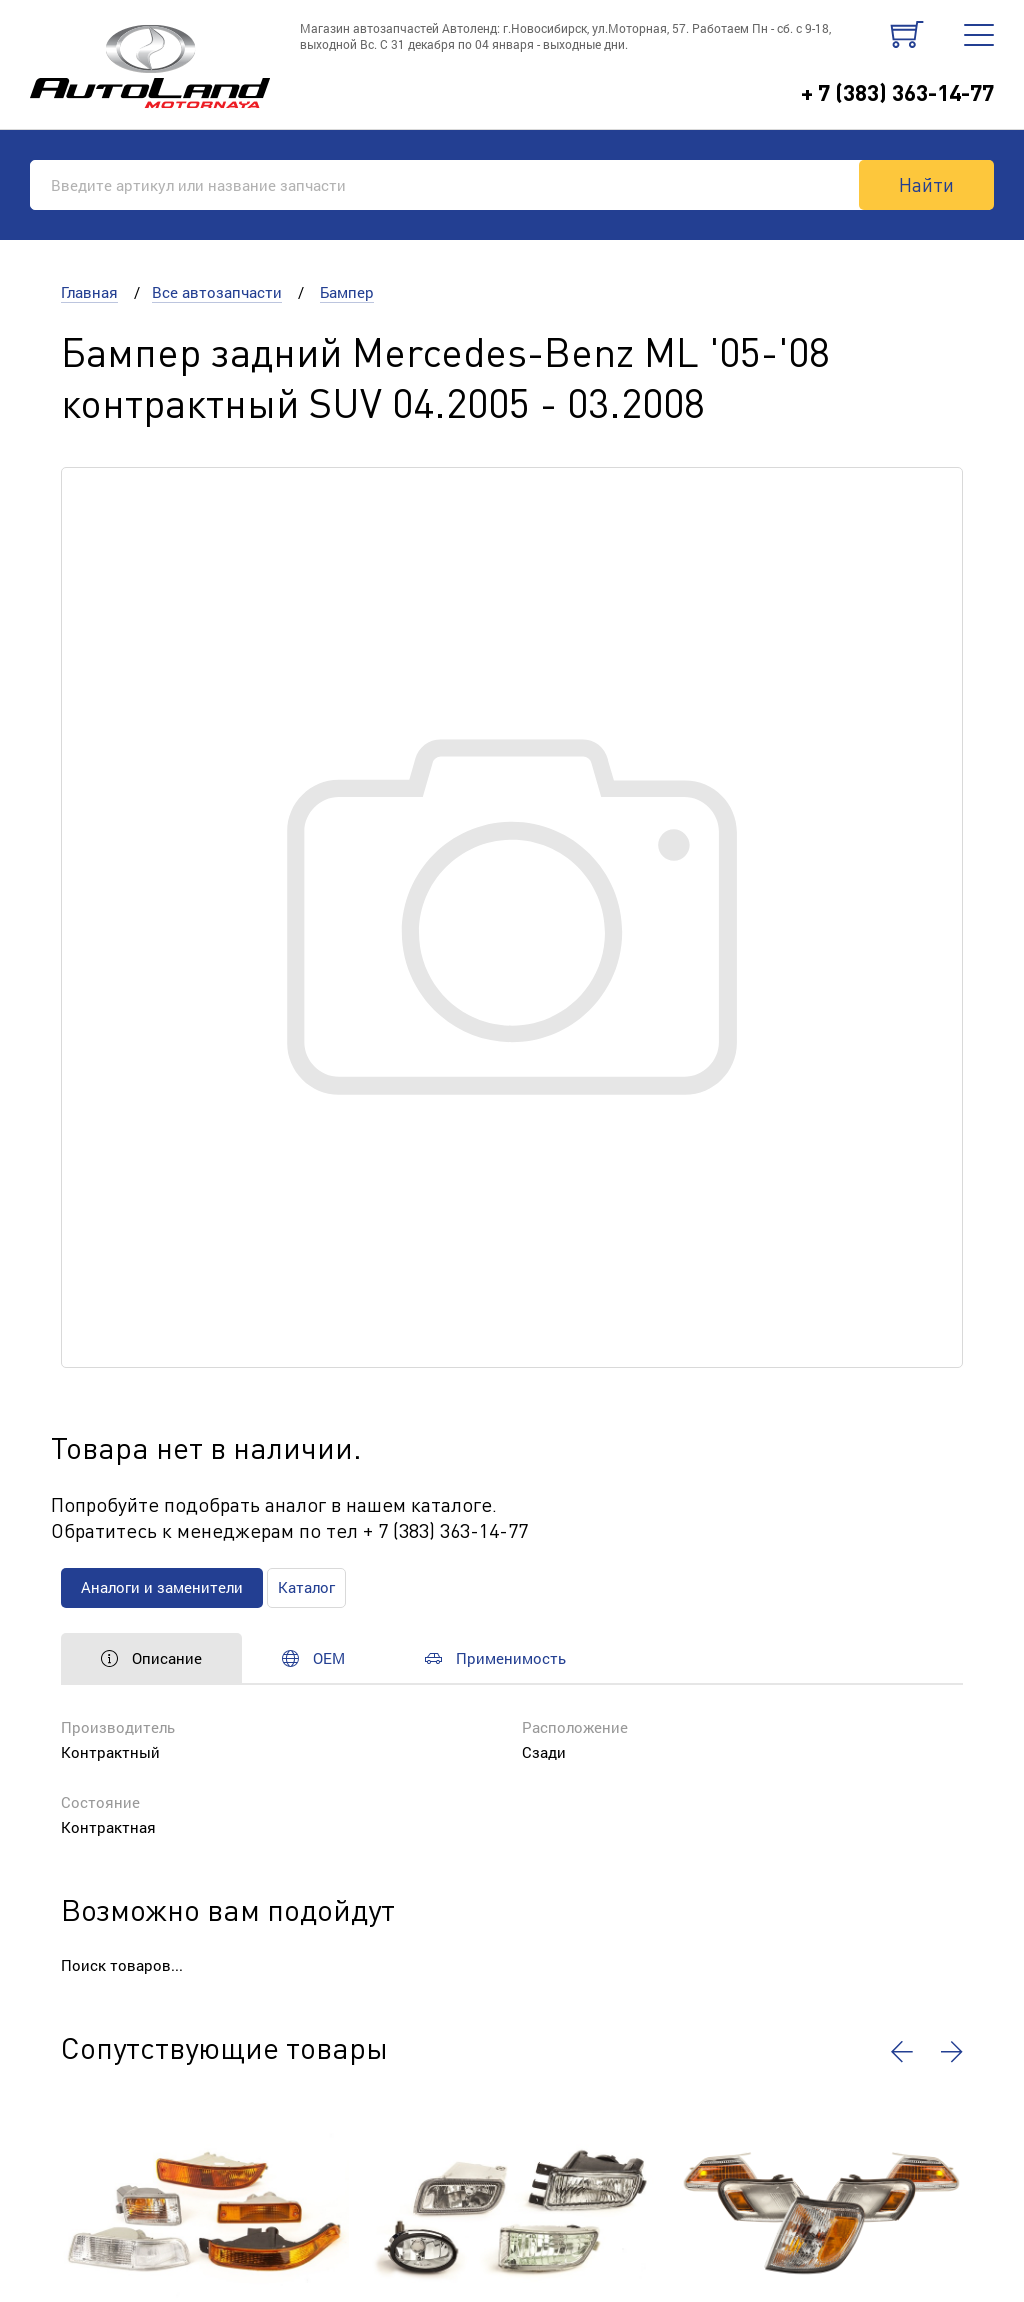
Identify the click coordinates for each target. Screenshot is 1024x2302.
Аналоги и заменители (162, 1587)
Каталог (306, 1587)
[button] (902, 2052)
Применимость (495, 1658)
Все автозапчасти (217, 292)
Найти (926, 184)
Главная (89, 292)
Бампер (347, 292)
